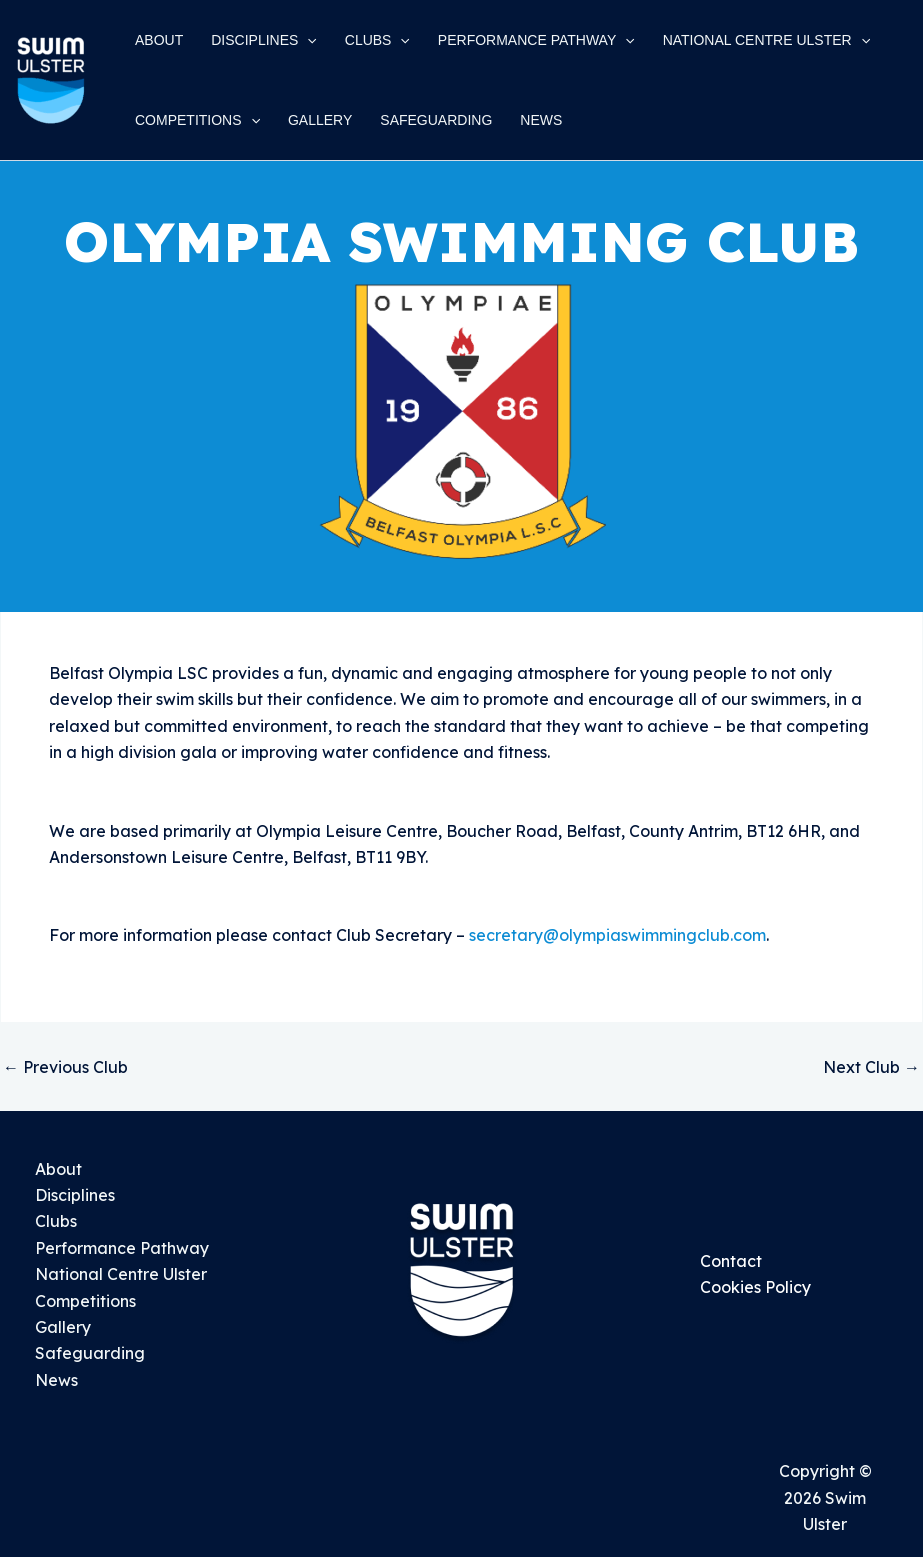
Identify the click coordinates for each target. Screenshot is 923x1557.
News (56, 1380)
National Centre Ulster (121, 1274)
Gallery (63, 1327)
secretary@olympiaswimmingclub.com (617, 935)
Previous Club (65, 1067)
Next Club (871, 1067)
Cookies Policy (755, 1287)
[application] (307, 40)
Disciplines (75, 1195)
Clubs (56, 1221)
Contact (731, 1261)
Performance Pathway (122, 1248)
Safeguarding (90, 1353)
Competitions (85, 1301)
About (58, 1169)
